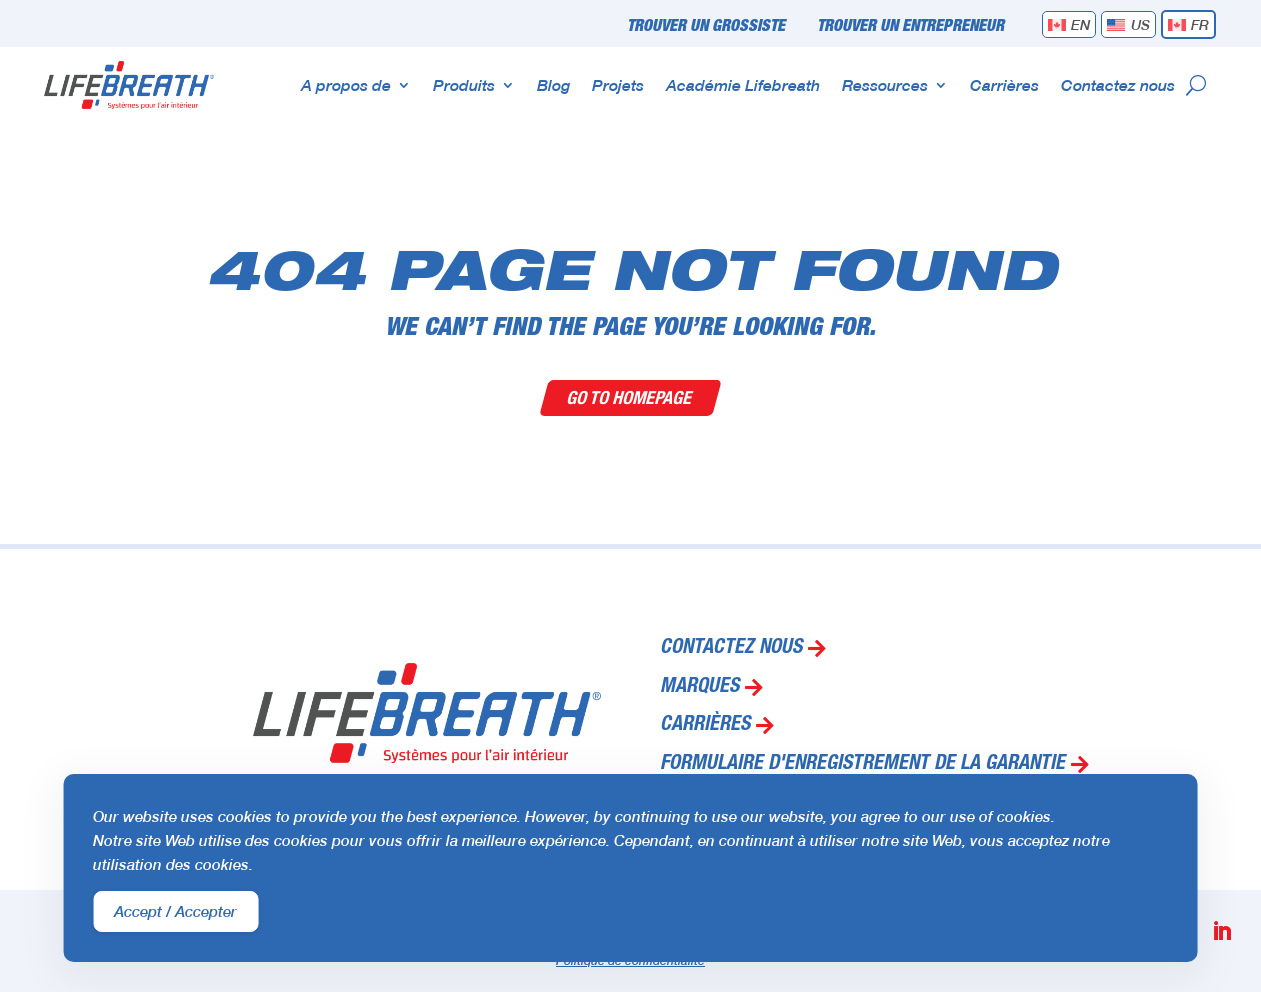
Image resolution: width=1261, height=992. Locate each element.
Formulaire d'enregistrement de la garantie (862, 765)
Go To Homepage (630, 397)
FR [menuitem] (1200, 24)
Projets (618, 84)
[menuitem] (1069, 24)
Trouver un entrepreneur (910, 27)
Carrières (1004, 84)
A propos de (346, 84)
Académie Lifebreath (743, 84)
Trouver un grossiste (706, 27)
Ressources (885, 84)
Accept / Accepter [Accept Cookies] (175, 911)
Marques (699, 688)
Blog (553, 84)
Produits (464, 84)
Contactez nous (1118, 84)
